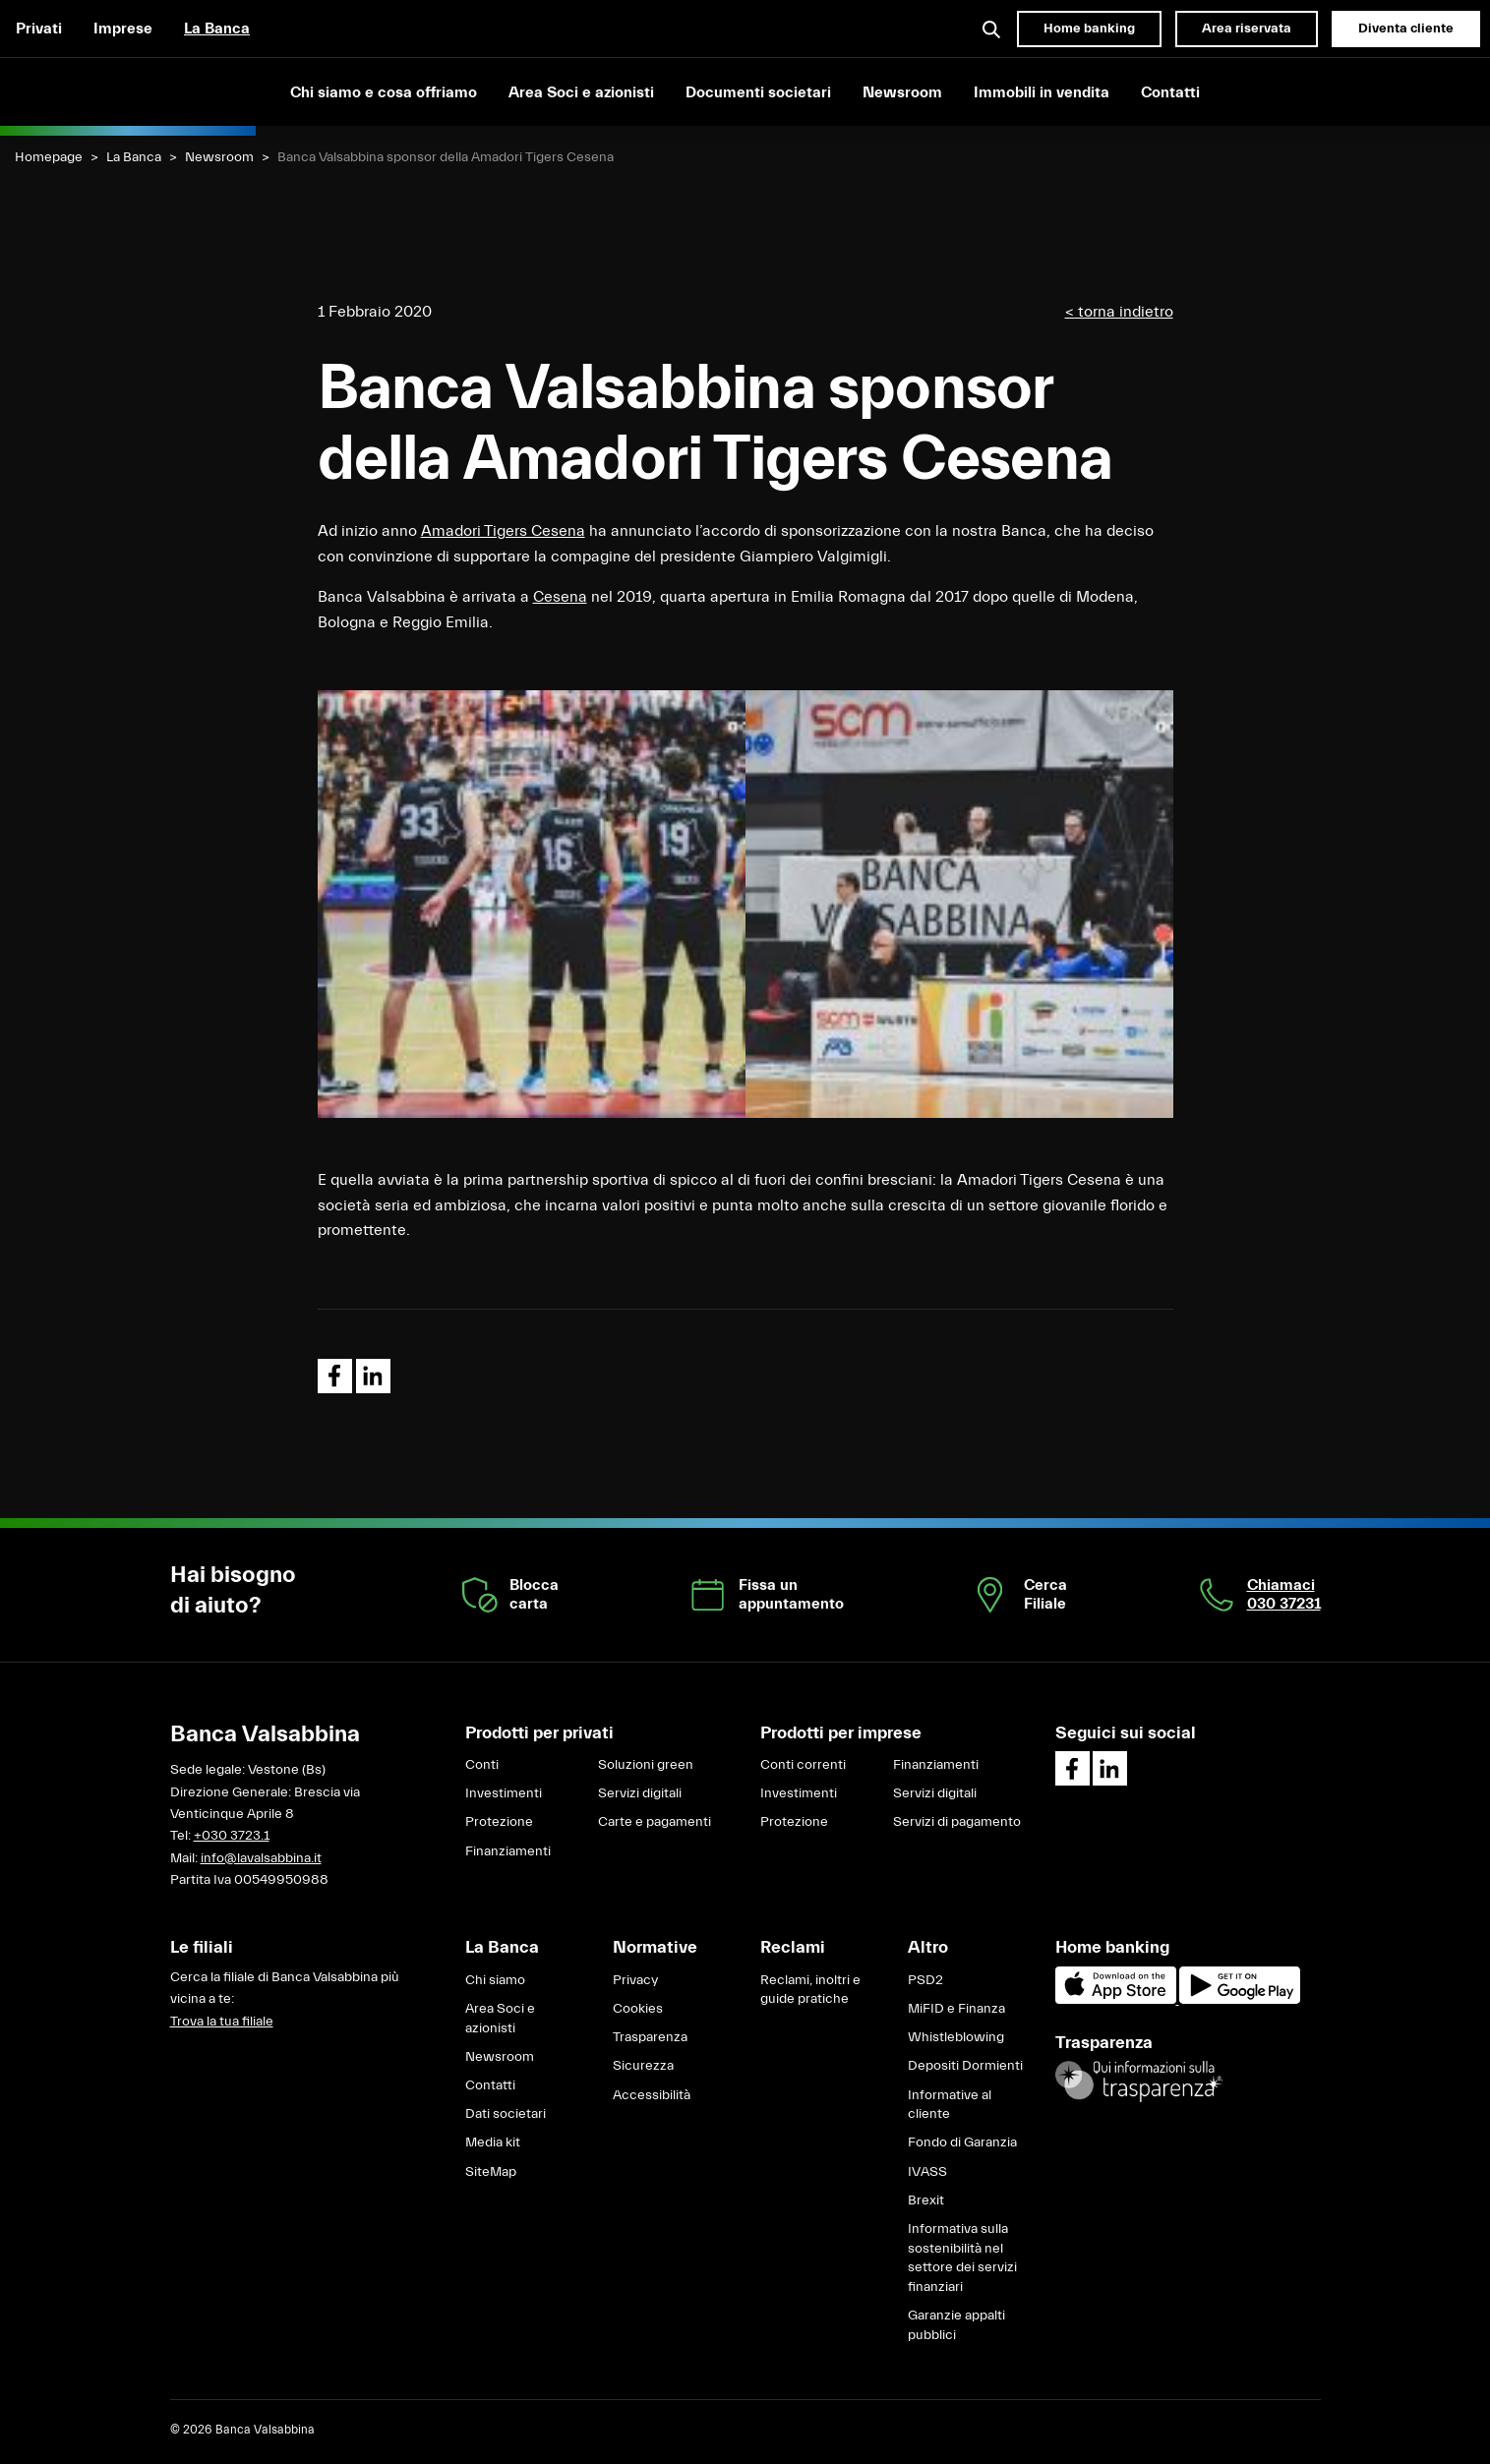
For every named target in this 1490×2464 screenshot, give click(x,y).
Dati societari (505, 2114)
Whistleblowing (956, 2037)
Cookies (638, 2009)
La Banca (217, 28)
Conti (482, 1765)
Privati (39, 28)
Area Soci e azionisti (581, 92)
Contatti (1170, 92)
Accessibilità (651, 2095)
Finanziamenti (508, 1851)
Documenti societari (758, 92)
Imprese (122, 28)
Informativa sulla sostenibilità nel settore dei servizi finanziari (962, 2258)
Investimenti (503, 1793)
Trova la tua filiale (221, 2021)
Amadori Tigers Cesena (503, 531)
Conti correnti (803, 1765)
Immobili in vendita (1041, 92)
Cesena (560, 597)
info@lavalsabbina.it (261, 1858)
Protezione (499, 1822)
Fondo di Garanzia (962, 2142)
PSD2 (925, 1980)
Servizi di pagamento (957, 1822)
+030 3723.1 (231, 1836)
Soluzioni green (645, 1765)
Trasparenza (650, 2037)
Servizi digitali (640, 1793)
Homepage (49, 157)
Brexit (926, 2200)
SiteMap (490, 2172)
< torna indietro (1119, 312)
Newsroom (902, 92)
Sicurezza (643, 2066)
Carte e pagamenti (654, 1822)
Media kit (492, 2142)
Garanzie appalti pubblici (956, 2325)
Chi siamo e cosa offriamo (383, 92)
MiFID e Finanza (956, 2009)
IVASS (927, 2172)
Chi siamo (495, 1980)
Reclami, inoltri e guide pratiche (810, 1990)
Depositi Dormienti (965, 2066)
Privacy (635, 1980)
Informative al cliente (949, 2105)
